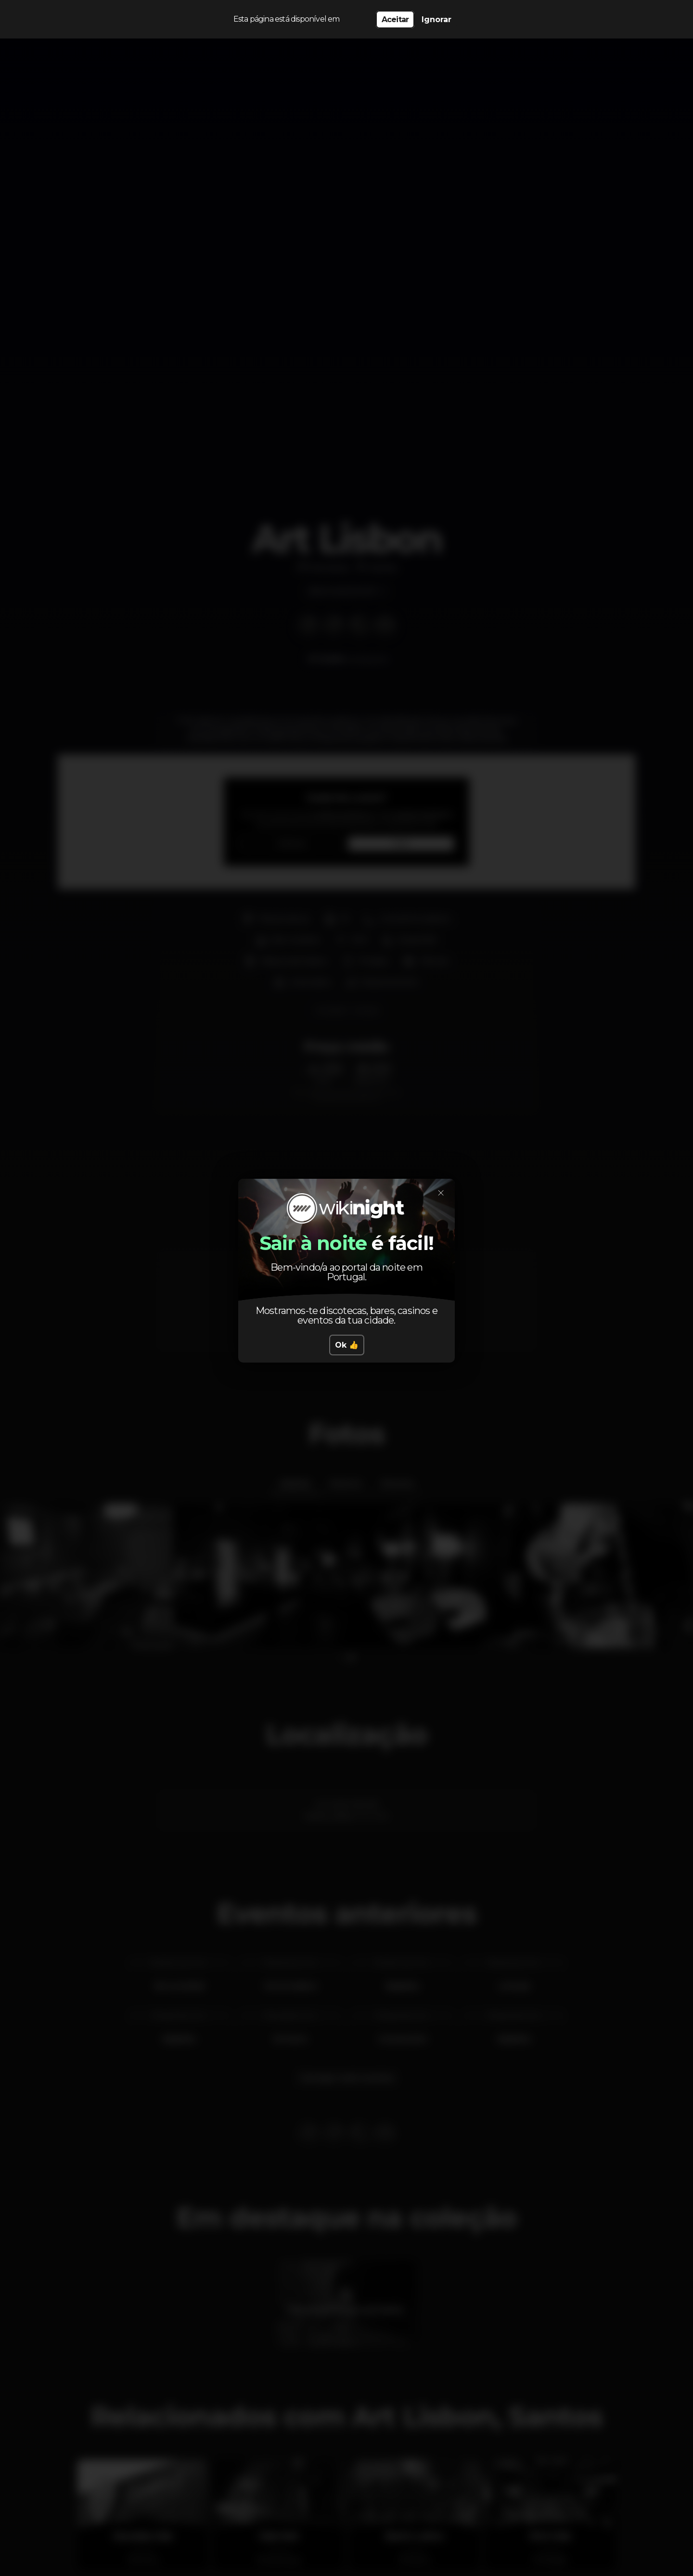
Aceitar (395, 19)
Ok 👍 (347, 1345)
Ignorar (436, 19)
